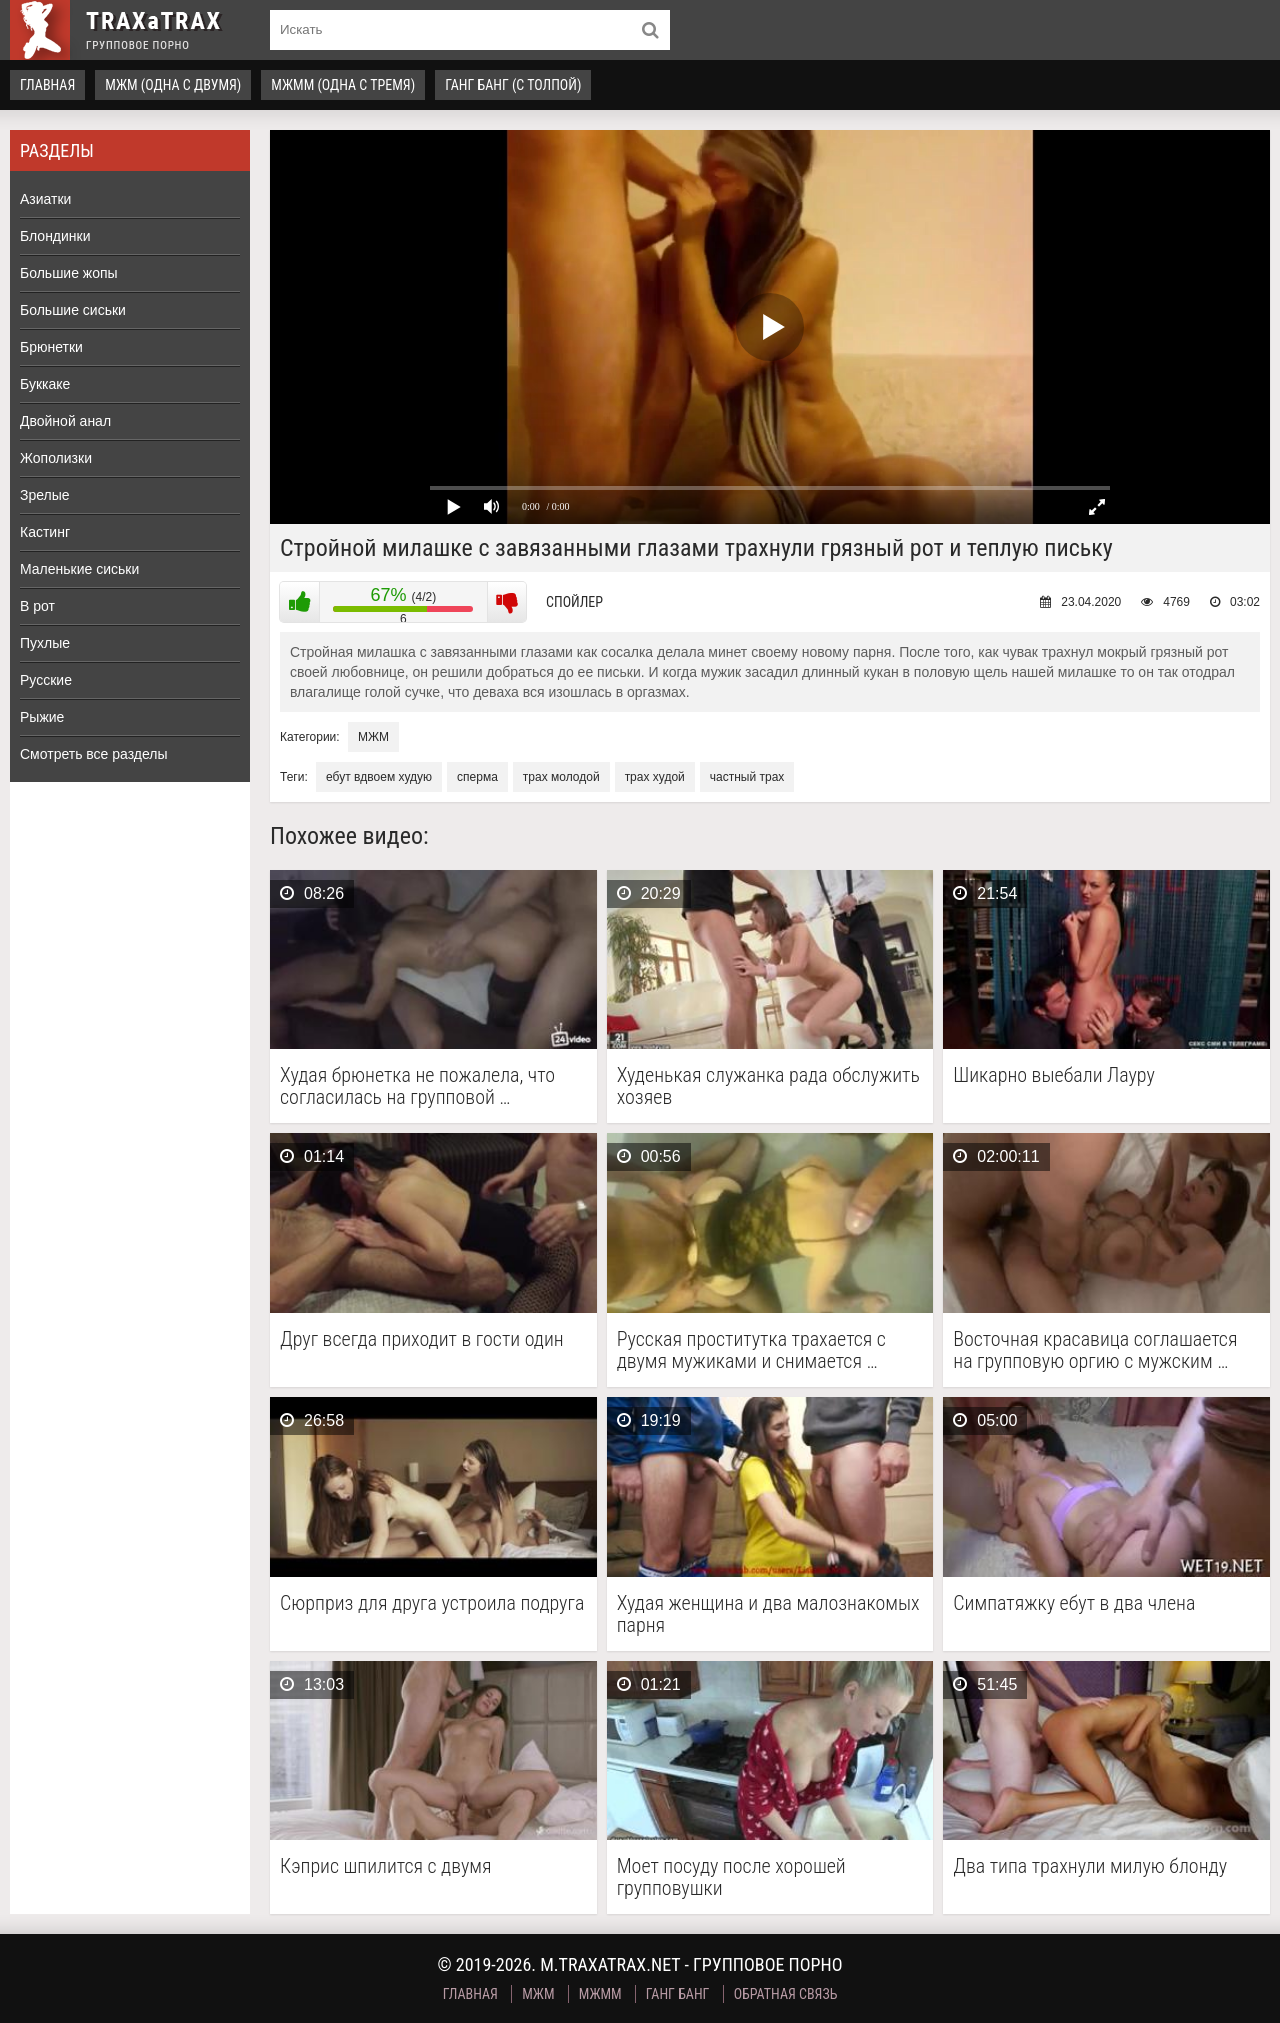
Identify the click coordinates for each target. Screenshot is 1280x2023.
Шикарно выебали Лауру (1054, 1075)
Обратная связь (786, 1994)
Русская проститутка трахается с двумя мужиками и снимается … (751, 1350)
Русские (46, 680)
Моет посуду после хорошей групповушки (731, 1877)
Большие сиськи (73, 310)
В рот (37, 606)
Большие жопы (69, 273)
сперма (477, 777)
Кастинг (45, 532)
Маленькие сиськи (79, 569)
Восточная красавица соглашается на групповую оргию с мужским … (1095, 1350)
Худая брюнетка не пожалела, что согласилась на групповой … (417, 1086)
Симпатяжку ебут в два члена (1074, 1603)
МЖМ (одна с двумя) (173, 85)
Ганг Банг (678, 1994)
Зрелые (45, 495)
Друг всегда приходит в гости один (422, 1339)
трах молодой (561, 777)
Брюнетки (51, 347)
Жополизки (56, 458)
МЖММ (600, 1994)
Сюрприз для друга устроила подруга (432, 1603)
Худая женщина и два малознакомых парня (768, 1614)
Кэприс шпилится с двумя (386, 1866)
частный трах (747, 777)
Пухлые (45, 643)
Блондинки (55, 236)
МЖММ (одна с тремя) (343, 85)
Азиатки (45, 199)
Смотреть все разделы (94, 754)
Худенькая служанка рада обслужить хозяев (768, 1086)
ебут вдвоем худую (379, 777)
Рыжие (42, 717)
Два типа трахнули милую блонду (1090, 1866)
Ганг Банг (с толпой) (513, 85)
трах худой (655, 777)
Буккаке (45, 384)
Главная (47, 85)
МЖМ (373, 737)
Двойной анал (65, 421)
